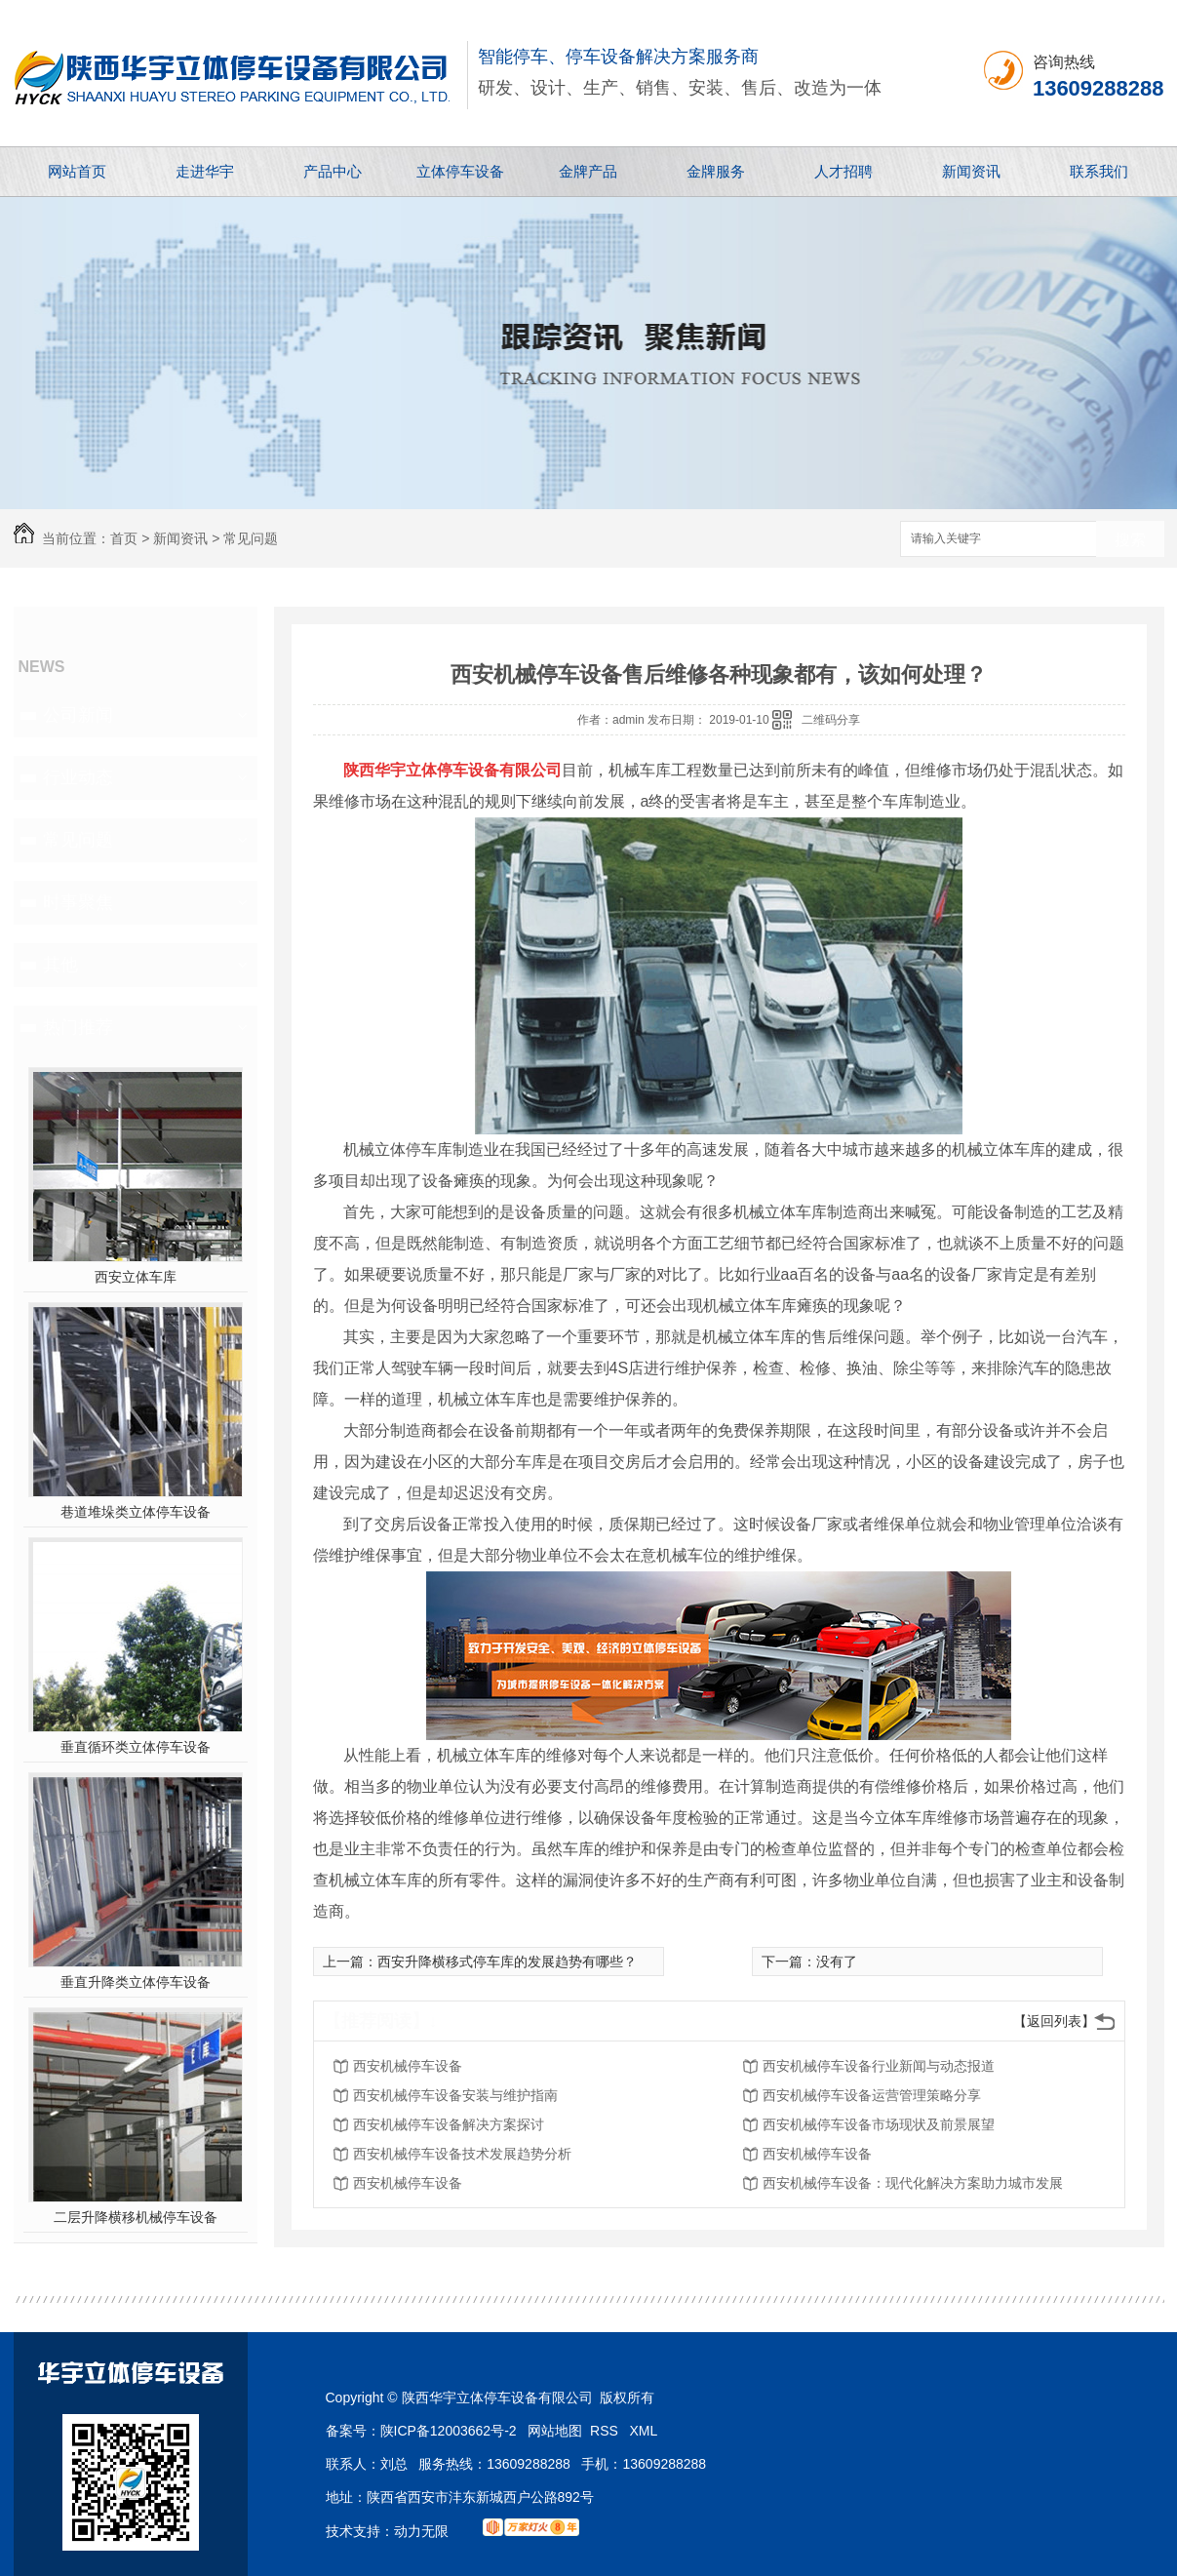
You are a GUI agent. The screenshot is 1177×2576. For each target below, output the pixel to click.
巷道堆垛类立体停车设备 (135, 1512)
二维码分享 (831, 720)
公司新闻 (78, 715)
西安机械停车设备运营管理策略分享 (872, 2095)
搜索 (1130, 540)
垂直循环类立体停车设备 (135, 1747)
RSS (606, 2430)
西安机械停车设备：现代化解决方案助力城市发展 (913, 2183)
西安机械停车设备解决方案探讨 (448, 2124)
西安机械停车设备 (407, 2066)
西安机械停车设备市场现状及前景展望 (879, 2124)
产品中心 (332, 171)
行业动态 (78, 777)
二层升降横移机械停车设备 (135, 2217)
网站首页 (77, 171)
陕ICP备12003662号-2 (448, 2430)
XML (644, 2430)
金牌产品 (588, 171)
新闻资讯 (971, 171)
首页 (123, 538)
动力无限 (421, 2531)
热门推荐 (78, 1027)
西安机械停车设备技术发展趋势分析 (462, 2153)
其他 (60, 964)
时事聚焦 (78, 902)
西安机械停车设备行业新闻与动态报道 (879, 2066)
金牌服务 (716, 171)
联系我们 (1099, 171)
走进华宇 (205, 171)
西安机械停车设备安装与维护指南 (455, 2095)
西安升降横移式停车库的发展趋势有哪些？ (507, 1961)
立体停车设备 (460, 171)
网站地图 (555, 2430)
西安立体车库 (136, 1277)
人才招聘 (843, 171)
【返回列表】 (1054, 2021)
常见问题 (250, 538)
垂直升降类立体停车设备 (135, 1982)
